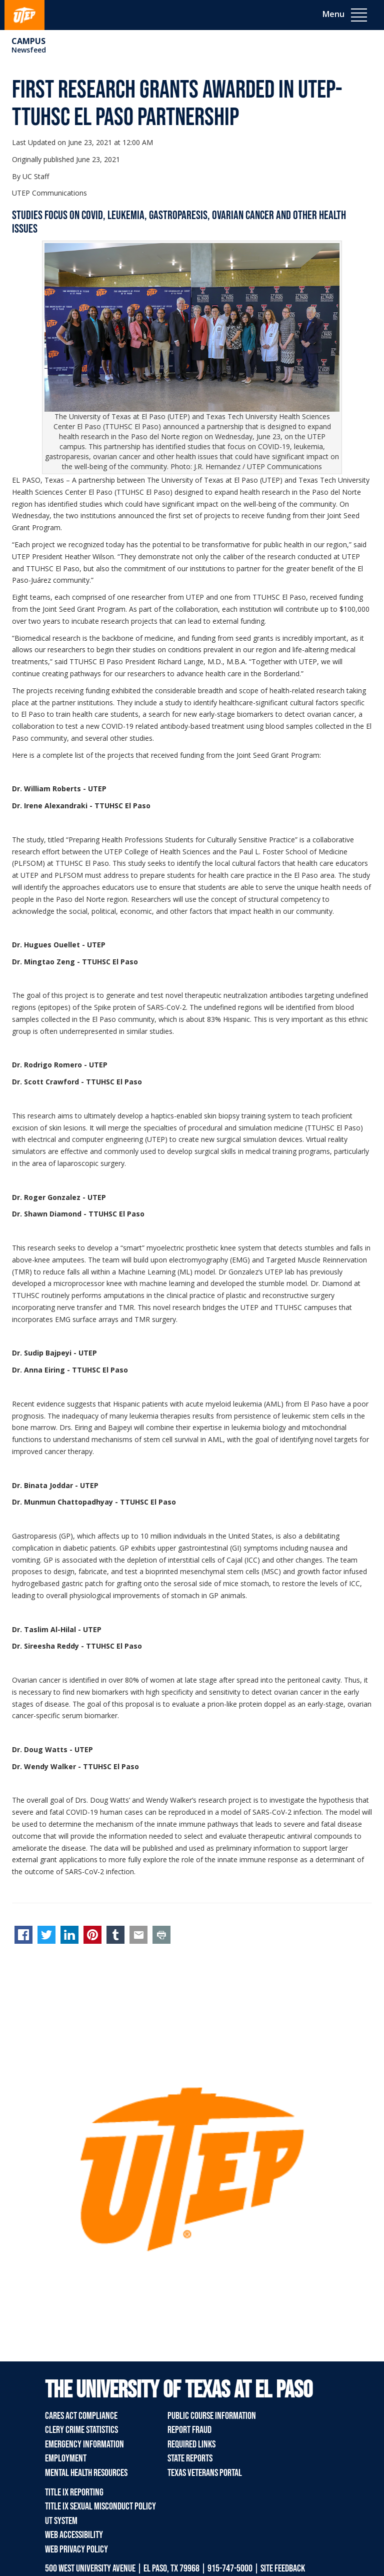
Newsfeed (29, 50)
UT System (61, 2521)
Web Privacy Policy (76, 2549)
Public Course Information (212, 2416)
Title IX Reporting (74, 2492)
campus (29, 41)
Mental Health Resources (86, 2473)
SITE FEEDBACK (282, 2568)
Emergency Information (84, 2444)
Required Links (192, 2444)
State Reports (190, 2458)
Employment (65, 2458)
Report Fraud (190, 2430)
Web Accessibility (74, 2535)
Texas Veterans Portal (205, 2473)
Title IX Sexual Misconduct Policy (100, 2506)
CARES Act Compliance (81, 2416)
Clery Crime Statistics (81, 2430)
